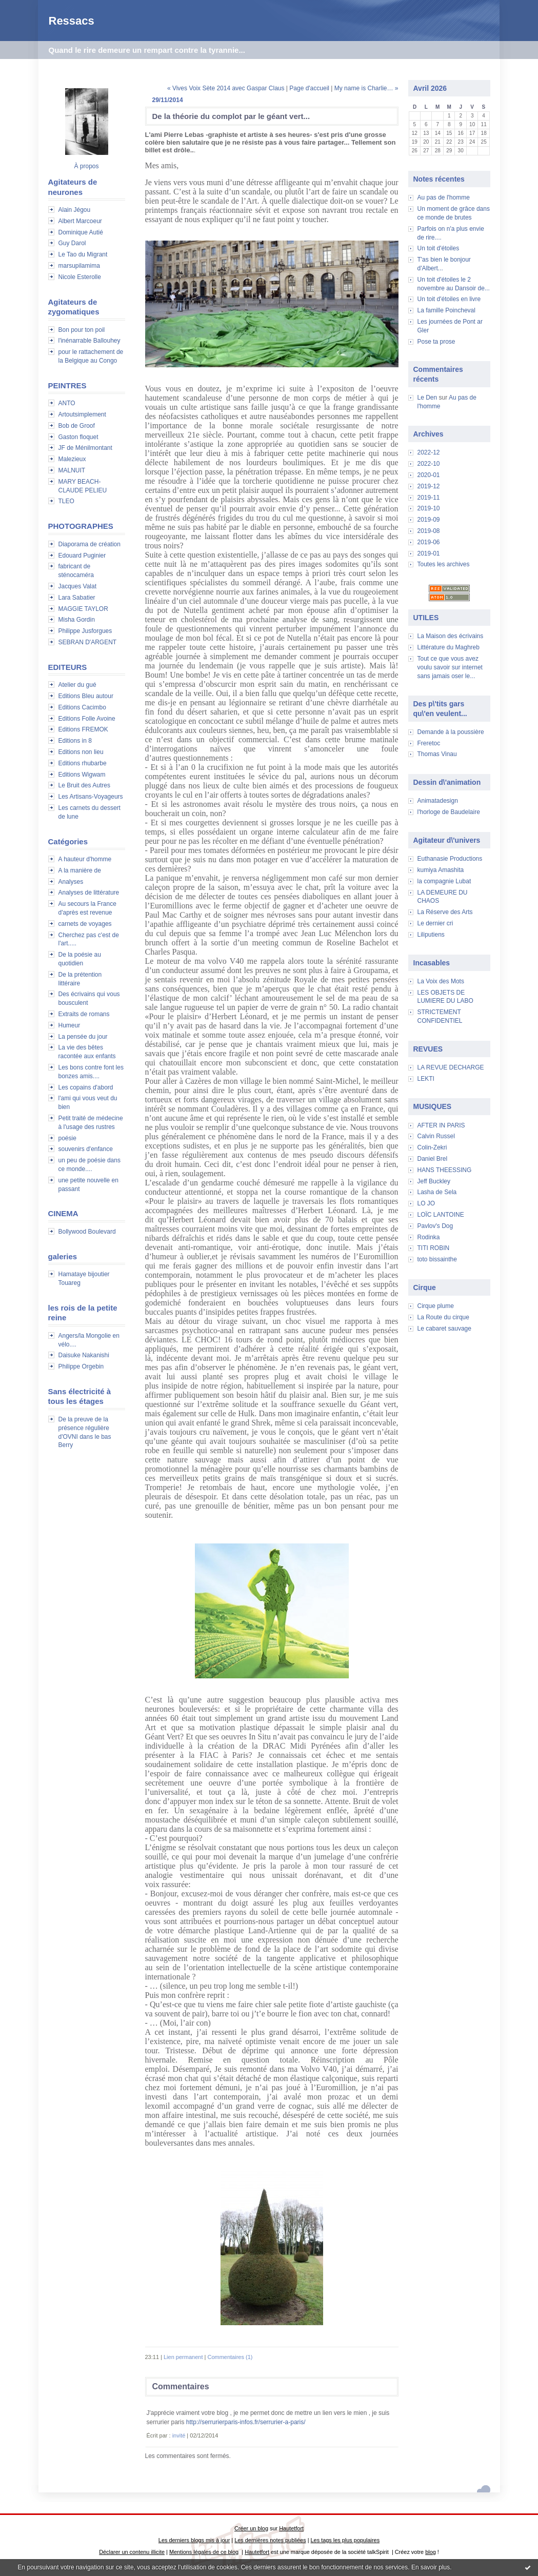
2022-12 (428, 452)
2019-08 (428, 530)
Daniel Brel (432, 1158)
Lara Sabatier (76, 597)
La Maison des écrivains (450, 636)
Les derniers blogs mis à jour (194, 2540)
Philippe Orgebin (81, 1366)
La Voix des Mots (440, 981)
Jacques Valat (77, 586)
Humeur (69, 1025)
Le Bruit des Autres (84, 785)
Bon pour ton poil (81, 329)
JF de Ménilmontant (85, 447)
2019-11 (428, 497)
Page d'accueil (309, 88)
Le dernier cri (435, 923)
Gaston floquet (78, 437)
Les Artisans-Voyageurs (90, 796)
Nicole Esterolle (79, 277)
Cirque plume (435, 1306)
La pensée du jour (83, 1036)
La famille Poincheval (446, 310)
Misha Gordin (76, 619)
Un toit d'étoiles (438, 248)
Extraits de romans (84, 1014)
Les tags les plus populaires (345, 2540)
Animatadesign (437, 800)
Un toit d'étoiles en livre (449, 299)
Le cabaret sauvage (444, 1328)
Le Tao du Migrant (83, 254)
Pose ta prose (436, 341)
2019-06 (428, 542)
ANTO (66, 403)
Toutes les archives (443, 564)
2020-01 (428, 475)
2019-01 (428, 553)
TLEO (66, 501)
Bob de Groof (76, 425)
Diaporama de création (89, 544)
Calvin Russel (436, 1136)
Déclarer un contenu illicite (132, 2552)
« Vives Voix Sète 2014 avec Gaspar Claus (226, 88)
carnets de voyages (85, 923)
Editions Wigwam (82, 774)
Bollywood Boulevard (87, 1231)
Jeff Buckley (433, 1181)
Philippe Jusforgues (85, 631)
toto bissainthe (437, 1259)
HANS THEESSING (444, 1170)
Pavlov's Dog (435, 1226)
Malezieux (72, 459)
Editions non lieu (81, 752)
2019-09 (428, 519)
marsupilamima (79, 265)
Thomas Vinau (437, 754)
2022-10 (428, 463)
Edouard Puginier (82, 555)
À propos (86, 166)
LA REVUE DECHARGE (450, 1067)
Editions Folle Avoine (86, 718)
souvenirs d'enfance (85, 1149)
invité (179, 2435)
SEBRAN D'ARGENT (87, 642)
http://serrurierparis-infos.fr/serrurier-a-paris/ (246, 2422)
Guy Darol (72, 243)
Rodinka (428, 1237)
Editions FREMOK (83, 729)
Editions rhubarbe (82, 763)
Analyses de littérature (88, 892)
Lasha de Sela (437, 1192)
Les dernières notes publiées (270, 2540)
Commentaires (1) (229, 2357)
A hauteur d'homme (85, 859)
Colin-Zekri (432, 1147)
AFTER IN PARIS (441, 1125)
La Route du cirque (443, 1317)
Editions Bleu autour (85, 696)
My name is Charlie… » (366, 88)
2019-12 (428, 486)
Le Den (427, 397)
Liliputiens (431, 934)
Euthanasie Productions (450, 858)
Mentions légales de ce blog (203, 2552)
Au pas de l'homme (443, 197)
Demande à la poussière (450, 732)
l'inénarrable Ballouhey (89, 340)
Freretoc (429, 743)
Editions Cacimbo (82, 707)
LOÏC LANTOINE (440, 1214)
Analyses (71, 881)
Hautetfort (291, 2528)
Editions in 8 (75, 740)
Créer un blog (251, 2528)
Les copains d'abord (85, 1087)
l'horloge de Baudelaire (448, 812)
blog (430, 2552)
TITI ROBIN (433, 1248)
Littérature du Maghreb (448, 647)
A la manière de (79, 870)
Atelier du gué (77, 684)
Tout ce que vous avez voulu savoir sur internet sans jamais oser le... (450, 667)
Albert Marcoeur (80, 221)
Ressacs (71, 20)
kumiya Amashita (440, 870)
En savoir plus (430, 2567)
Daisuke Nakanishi (83, 1355)
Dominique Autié (80, 232)
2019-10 (428, 508)
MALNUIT (72, 470)
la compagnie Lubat (444, 881)
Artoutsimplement (82, 414)
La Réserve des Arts (445, 912)
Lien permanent (183, 2357)
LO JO (426, 1203)
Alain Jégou (74, 209)
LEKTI (425, 1078)
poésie (67, 1138)
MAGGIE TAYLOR (83, 608)
